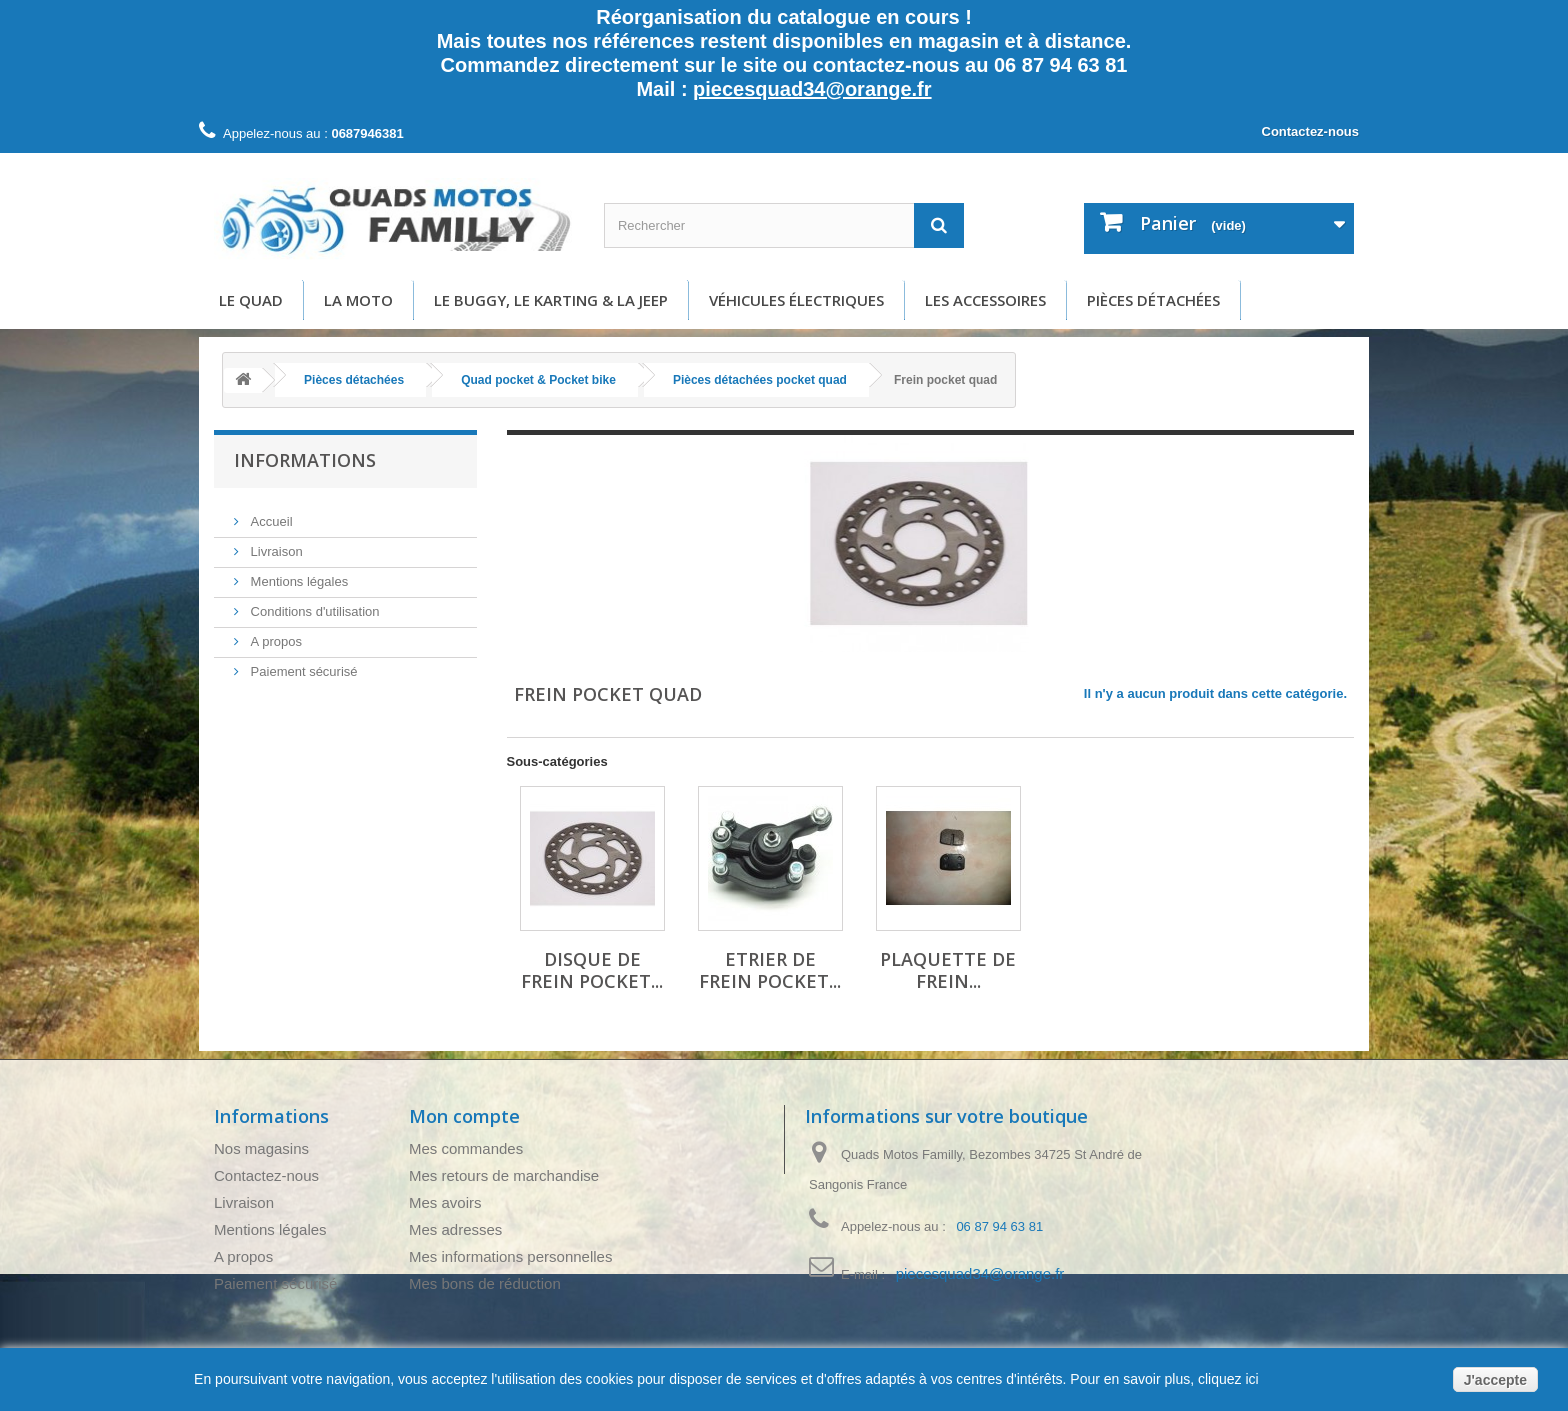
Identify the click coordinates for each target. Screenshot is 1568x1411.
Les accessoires (985, 300)
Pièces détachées (1153, 300)
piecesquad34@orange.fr (812, 89)
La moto (358, 300)
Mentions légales (297, 573)
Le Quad (251, 300)
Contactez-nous (1311, 131)
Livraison (275, 543)
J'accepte (1495, 1380)
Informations (305, 460)
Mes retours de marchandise (504, 1175)
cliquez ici (1226, 1379)
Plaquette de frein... (948, 970)
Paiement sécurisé (302, 663)
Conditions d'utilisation (313, 603)
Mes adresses (455, 1229)
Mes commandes (466, 1148)
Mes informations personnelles (510, 1256)
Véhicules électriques (796, 300)
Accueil (270, 513)
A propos (274, 633)
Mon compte (464, 1116)
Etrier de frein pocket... (770, 970)
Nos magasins (261, 1148)
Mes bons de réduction (485, 1283)
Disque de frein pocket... (592, 970)
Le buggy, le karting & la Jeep (551, 300)
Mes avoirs (445, 1202)
